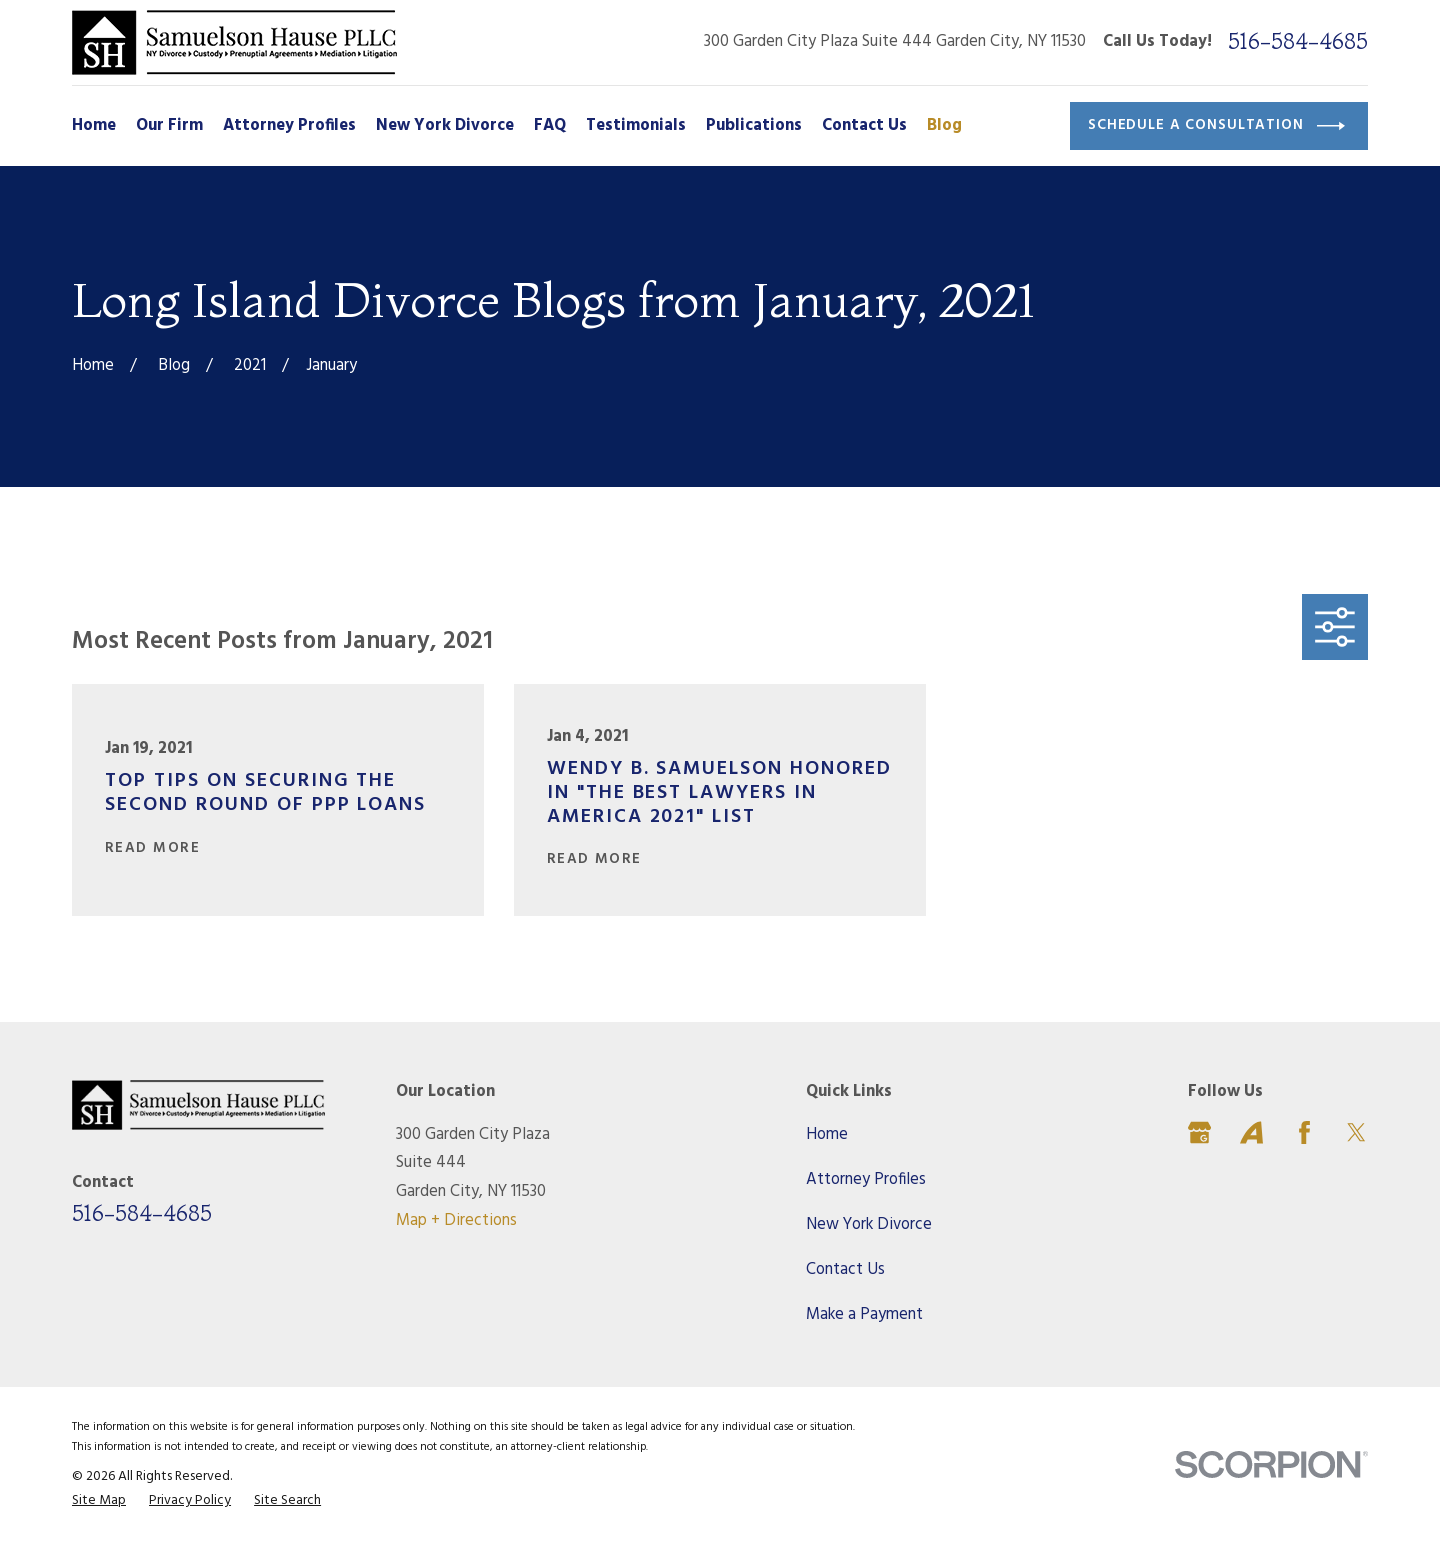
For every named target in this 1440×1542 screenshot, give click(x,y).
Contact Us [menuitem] (864, 126)
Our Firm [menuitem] (169, 126)
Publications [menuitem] (754, 126)
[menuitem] (99, 1501)
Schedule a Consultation (1216, 126)
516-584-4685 (1298, 42)
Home (827, 1135)
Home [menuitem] (94, 126)
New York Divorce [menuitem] (445, 126)
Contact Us (845, 1270)
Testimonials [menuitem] (636, 126)
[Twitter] (1356, 1132)
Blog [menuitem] (944, 126)
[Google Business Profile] (1199, 1132)
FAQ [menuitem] (550, 126)
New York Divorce (869, 1225)
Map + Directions (456, 1221)
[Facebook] (1304, 1132)
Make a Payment (864, 1315)
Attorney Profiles (866, 1180)
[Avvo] (1251, 1132)
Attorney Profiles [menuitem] (289, 126)
